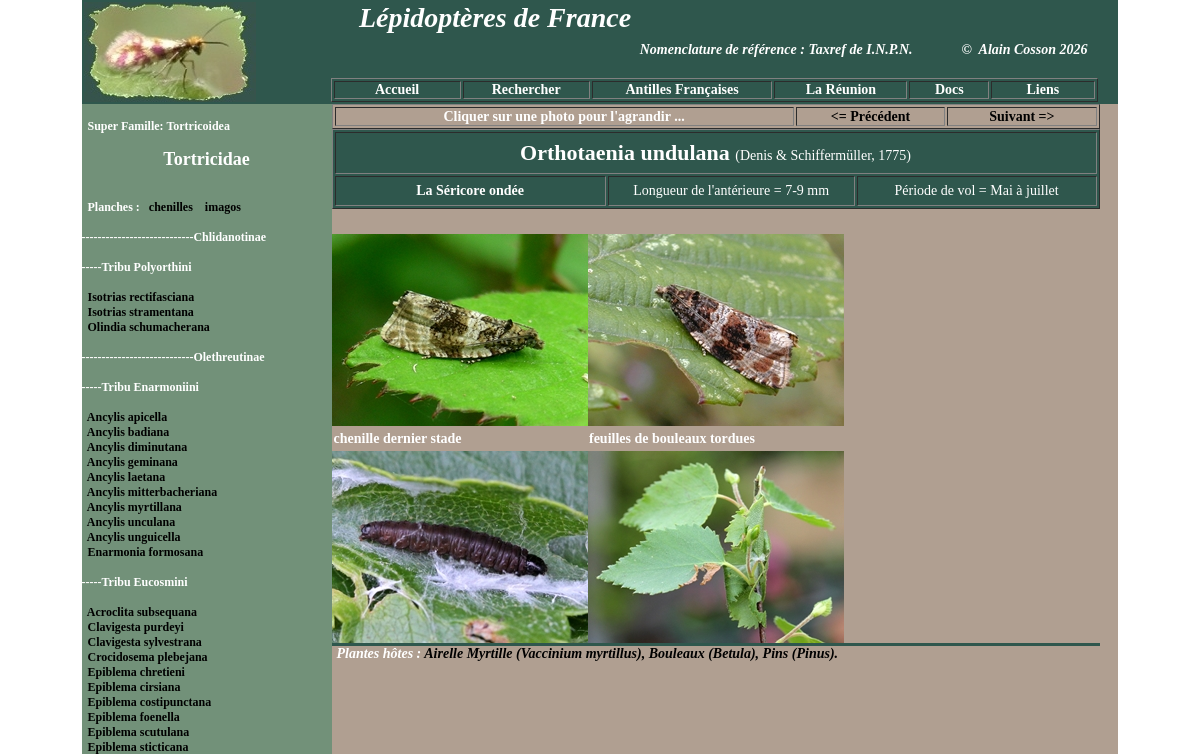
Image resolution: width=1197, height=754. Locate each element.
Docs (949, 89)
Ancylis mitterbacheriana (152, 492)
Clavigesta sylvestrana (145, 642)
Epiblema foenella (134, 717)
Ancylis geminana (132, 462)
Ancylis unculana (131, 522)
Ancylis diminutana (137, 447)
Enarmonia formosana (146, 552)
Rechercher (526, 89)
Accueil (397, 89)
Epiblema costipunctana (150, 702)
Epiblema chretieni (136, 672)
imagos (223, 207)
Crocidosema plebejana (148, 657)
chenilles (171, 207)
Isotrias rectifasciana (141, 297)
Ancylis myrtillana (134, 507)
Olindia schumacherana (149, 327)
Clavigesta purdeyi (136, 627)
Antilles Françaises (682, 89)
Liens (1042, 89)
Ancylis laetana (126, 477)
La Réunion (841, 89)
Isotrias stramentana (141, 312)
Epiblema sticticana (138, 747)
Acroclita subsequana (142, 612)
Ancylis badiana (128, 432)
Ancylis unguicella (134, 537)
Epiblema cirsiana (134, 687)
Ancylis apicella (127, 417)
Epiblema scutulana (139, 732)
